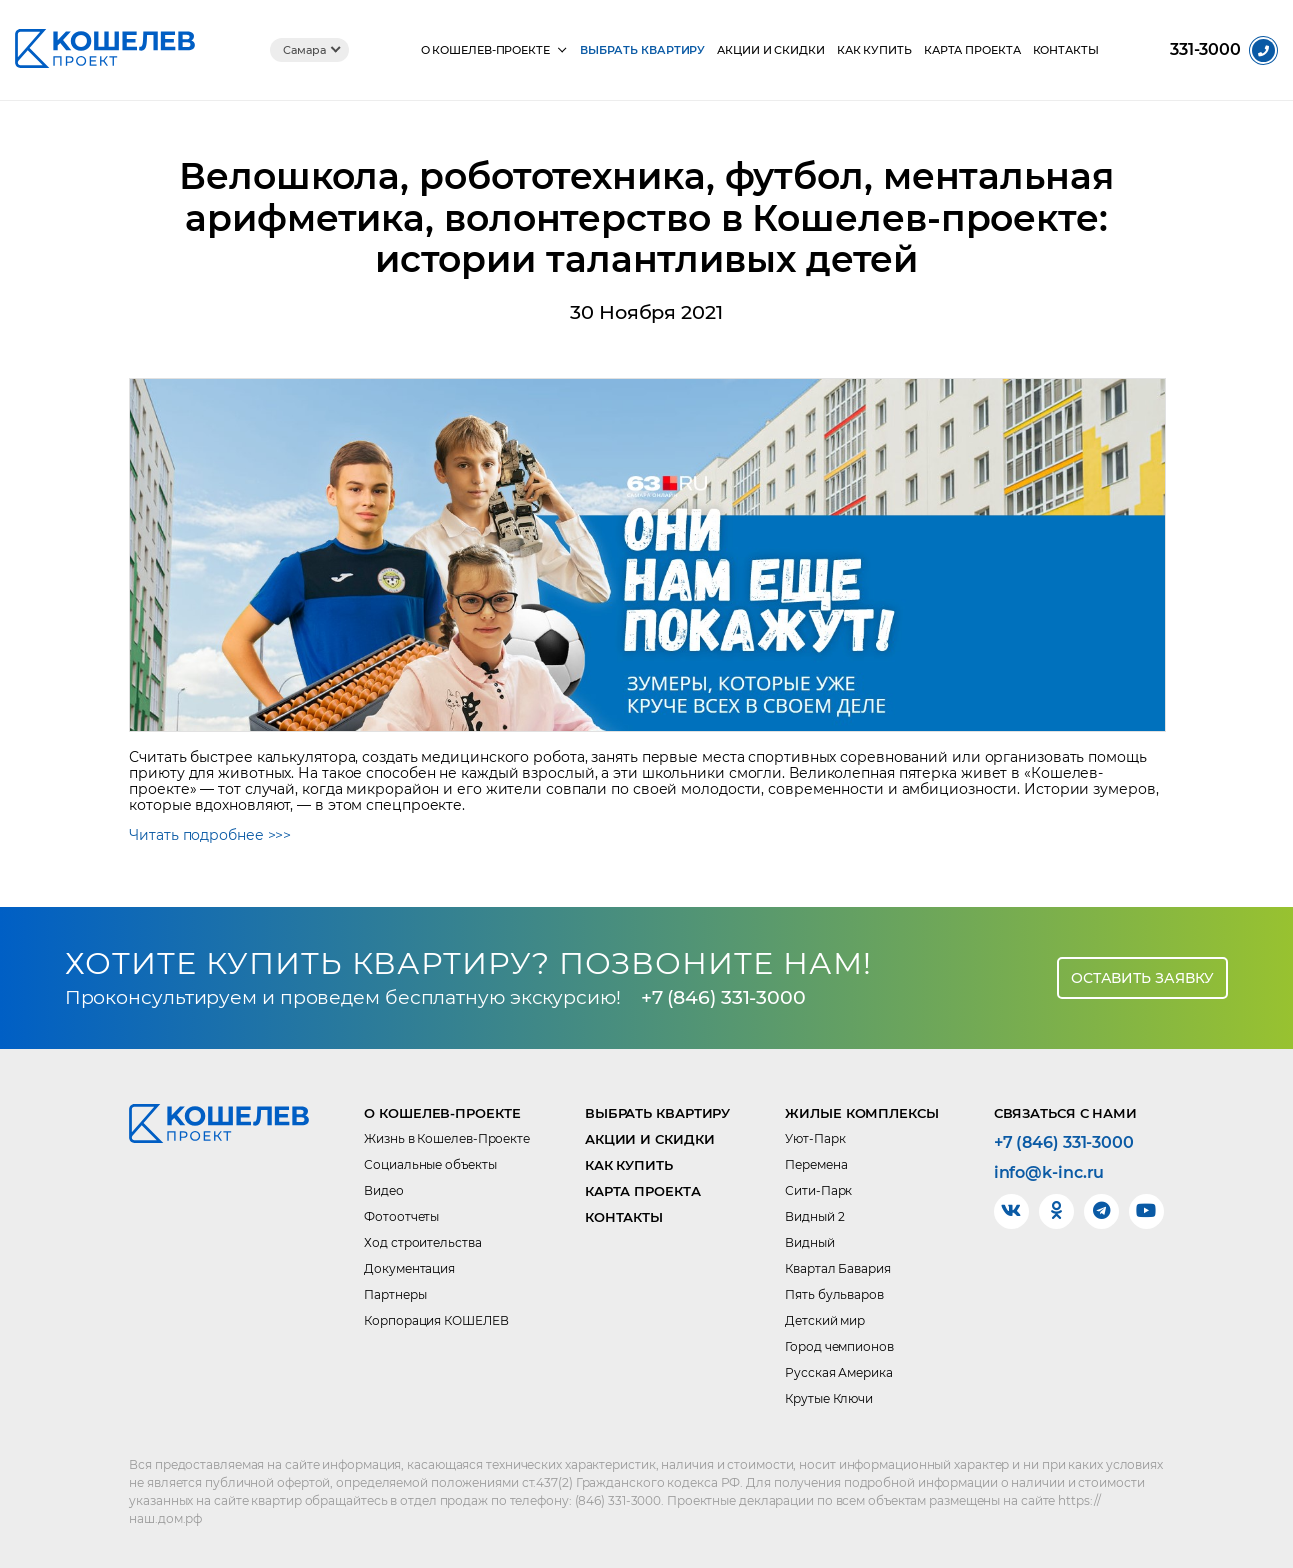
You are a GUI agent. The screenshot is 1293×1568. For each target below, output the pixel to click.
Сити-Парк (818, 1190)
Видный (809, 1242)
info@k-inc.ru (1049, 1173)
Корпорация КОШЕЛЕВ (436, 1320)
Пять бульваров (834, 1294)
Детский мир (825, 1320)
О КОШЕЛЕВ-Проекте (485, 50)
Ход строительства (422, 1242)
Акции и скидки (771, 50)
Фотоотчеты (401, 1216)
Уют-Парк (815, 1138)
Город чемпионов (839, 1346)
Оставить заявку (1143, 978)
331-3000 (1205, 50)
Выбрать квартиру (642, 50)
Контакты (1066, 50)
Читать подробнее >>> (210, 835)
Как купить (874, 50)
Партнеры (395, 1294)
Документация (409, 1268)
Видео (384, 1190)
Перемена (816, 1164)
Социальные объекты (430, 1164)
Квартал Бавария (838, 1268)
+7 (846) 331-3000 (723, 997)
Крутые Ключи (829, 1398)
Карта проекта (972, 50)
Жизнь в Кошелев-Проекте (447, 1138)
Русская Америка (839, 1372)
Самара (304, 50)
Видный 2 (814, 1216)
